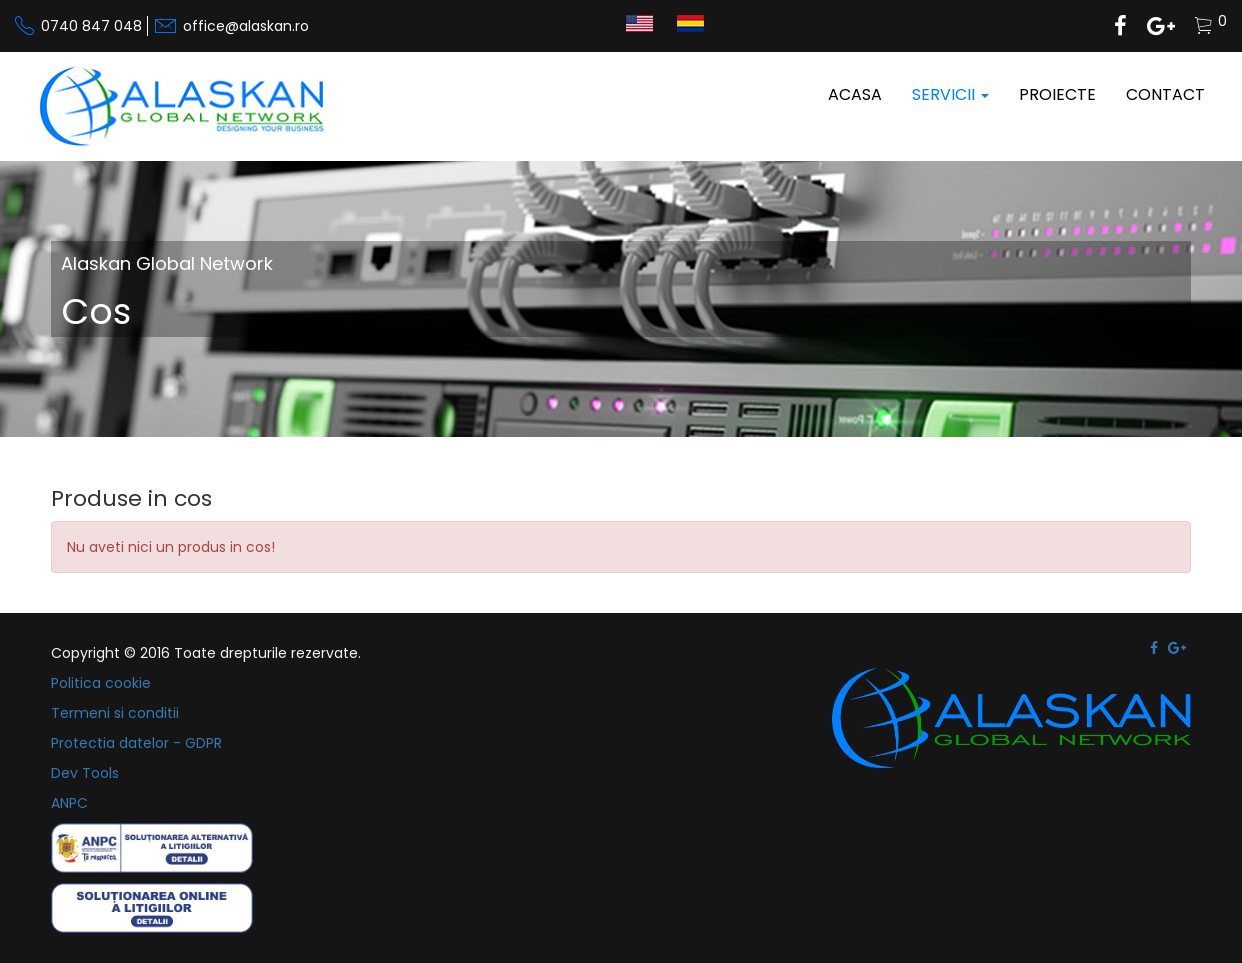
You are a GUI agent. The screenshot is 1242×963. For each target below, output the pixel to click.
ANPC (69, 803)
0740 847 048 (91, 26)
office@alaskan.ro (246, 26)
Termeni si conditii (115, 713)
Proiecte (1057, 94)
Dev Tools (85, 773)
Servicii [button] (950, 94)
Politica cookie (101, 683)
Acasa (855, 94)
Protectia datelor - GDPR (136, 743)
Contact (1165, 94)
